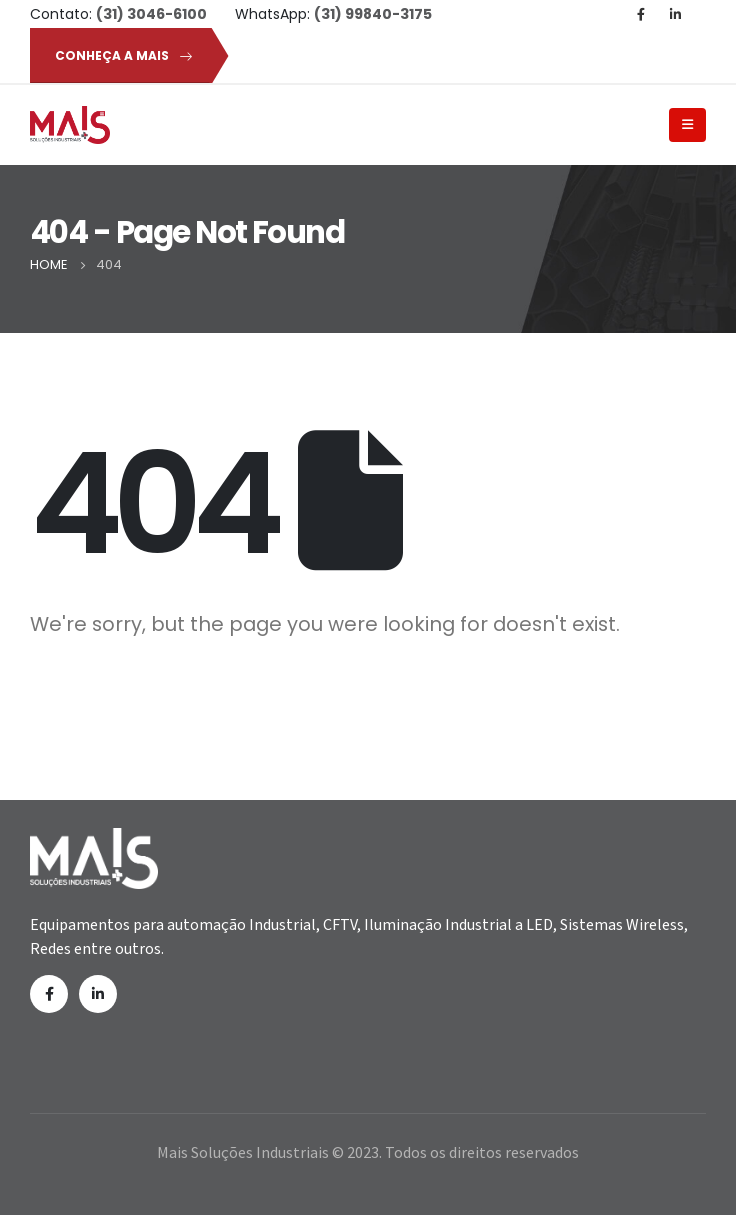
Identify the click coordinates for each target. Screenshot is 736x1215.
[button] (120, 55)
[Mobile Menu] (687, 125)
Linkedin (98, 994)
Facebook (49, 994)
